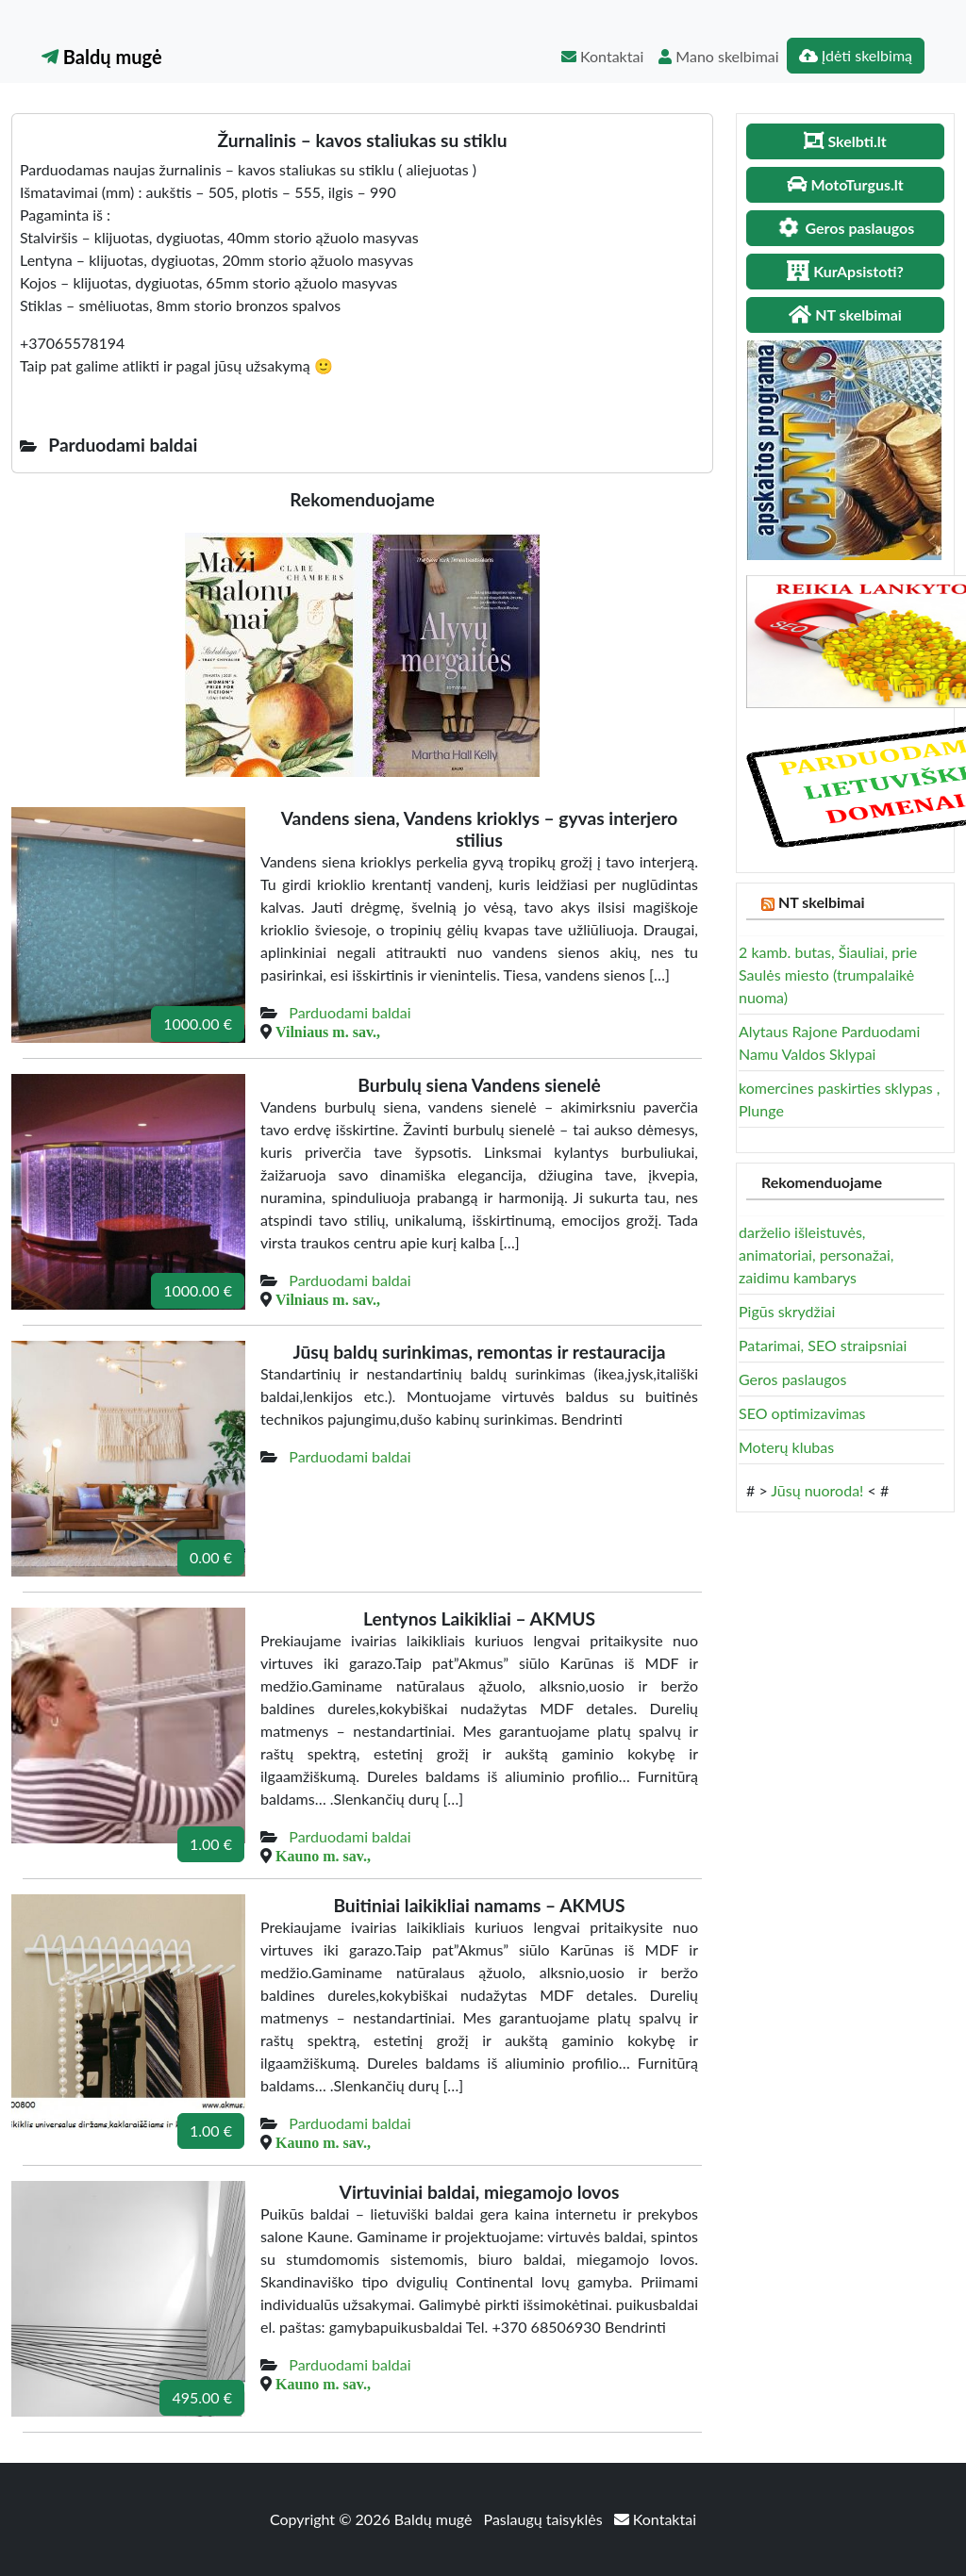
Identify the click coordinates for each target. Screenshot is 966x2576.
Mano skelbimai (718, 56)
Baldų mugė (102, 56)
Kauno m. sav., (323, 1855)
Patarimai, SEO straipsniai (823, 1345)
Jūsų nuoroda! (817, 1490)
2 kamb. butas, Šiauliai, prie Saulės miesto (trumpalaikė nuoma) (828, 974)
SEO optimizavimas (802, 1413)
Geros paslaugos (792, 1379)
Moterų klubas (786, 1447)
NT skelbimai (821, 902)
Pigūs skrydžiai (787, 1311)
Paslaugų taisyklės (545, 2519)
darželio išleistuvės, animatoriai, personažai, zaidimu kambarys (816, 1254)
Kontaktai (602, 56)
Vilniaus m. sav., (327, 1031)
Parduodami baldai (349, 1012)
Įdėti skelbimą (855, 55)
